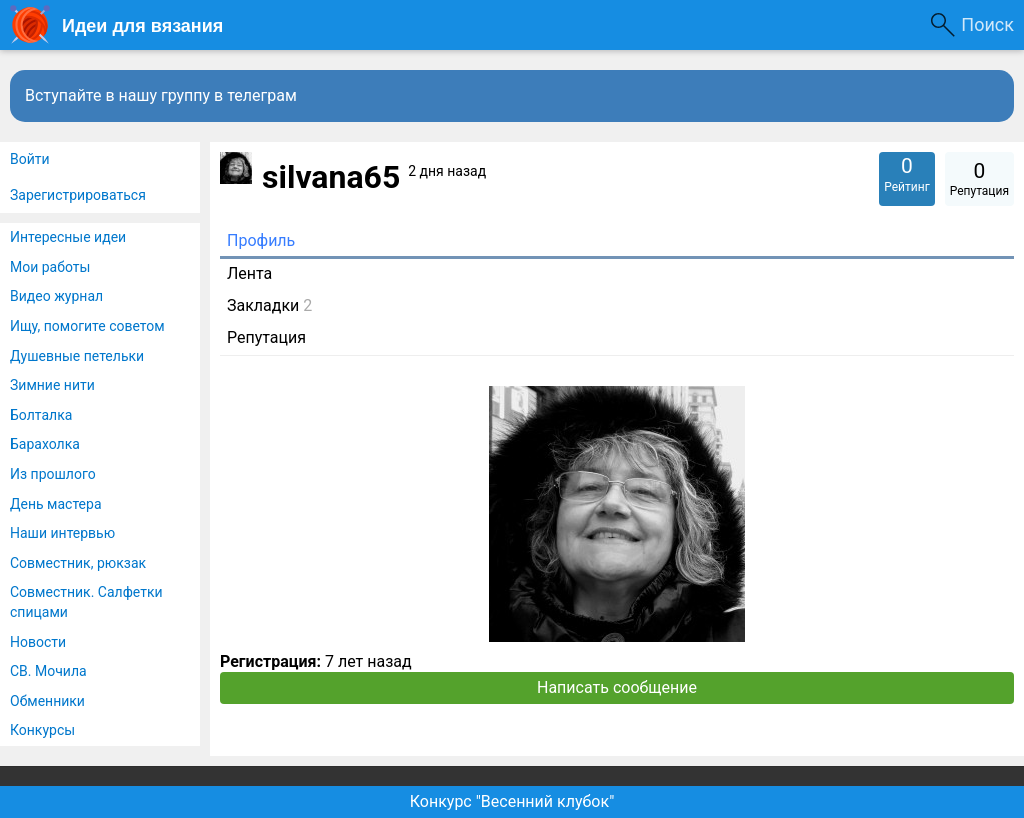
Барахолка (45, 444)
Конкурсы (42, 730)
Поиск (987, 24)
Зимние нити (52, 385)
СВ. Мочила (48, 671)
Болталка (41, 415)
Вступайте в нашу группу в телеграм (161, 95)
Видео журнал (56, 296)
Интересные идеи (68, 237)
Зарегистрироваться (78, 195)
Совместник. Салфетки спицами (86, 602)
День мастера (56, 504)
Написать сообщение (617, 687)
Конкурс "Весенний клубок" (512, 801)
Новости (38, 642)
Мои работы (50, 267)
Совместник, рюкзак (78, 563)
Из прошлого (53, 474)
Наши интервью (62, 533)
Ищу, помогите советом (87, 326)
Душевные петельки (77, 356)
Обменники (47, 701)
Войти (30, 159)
